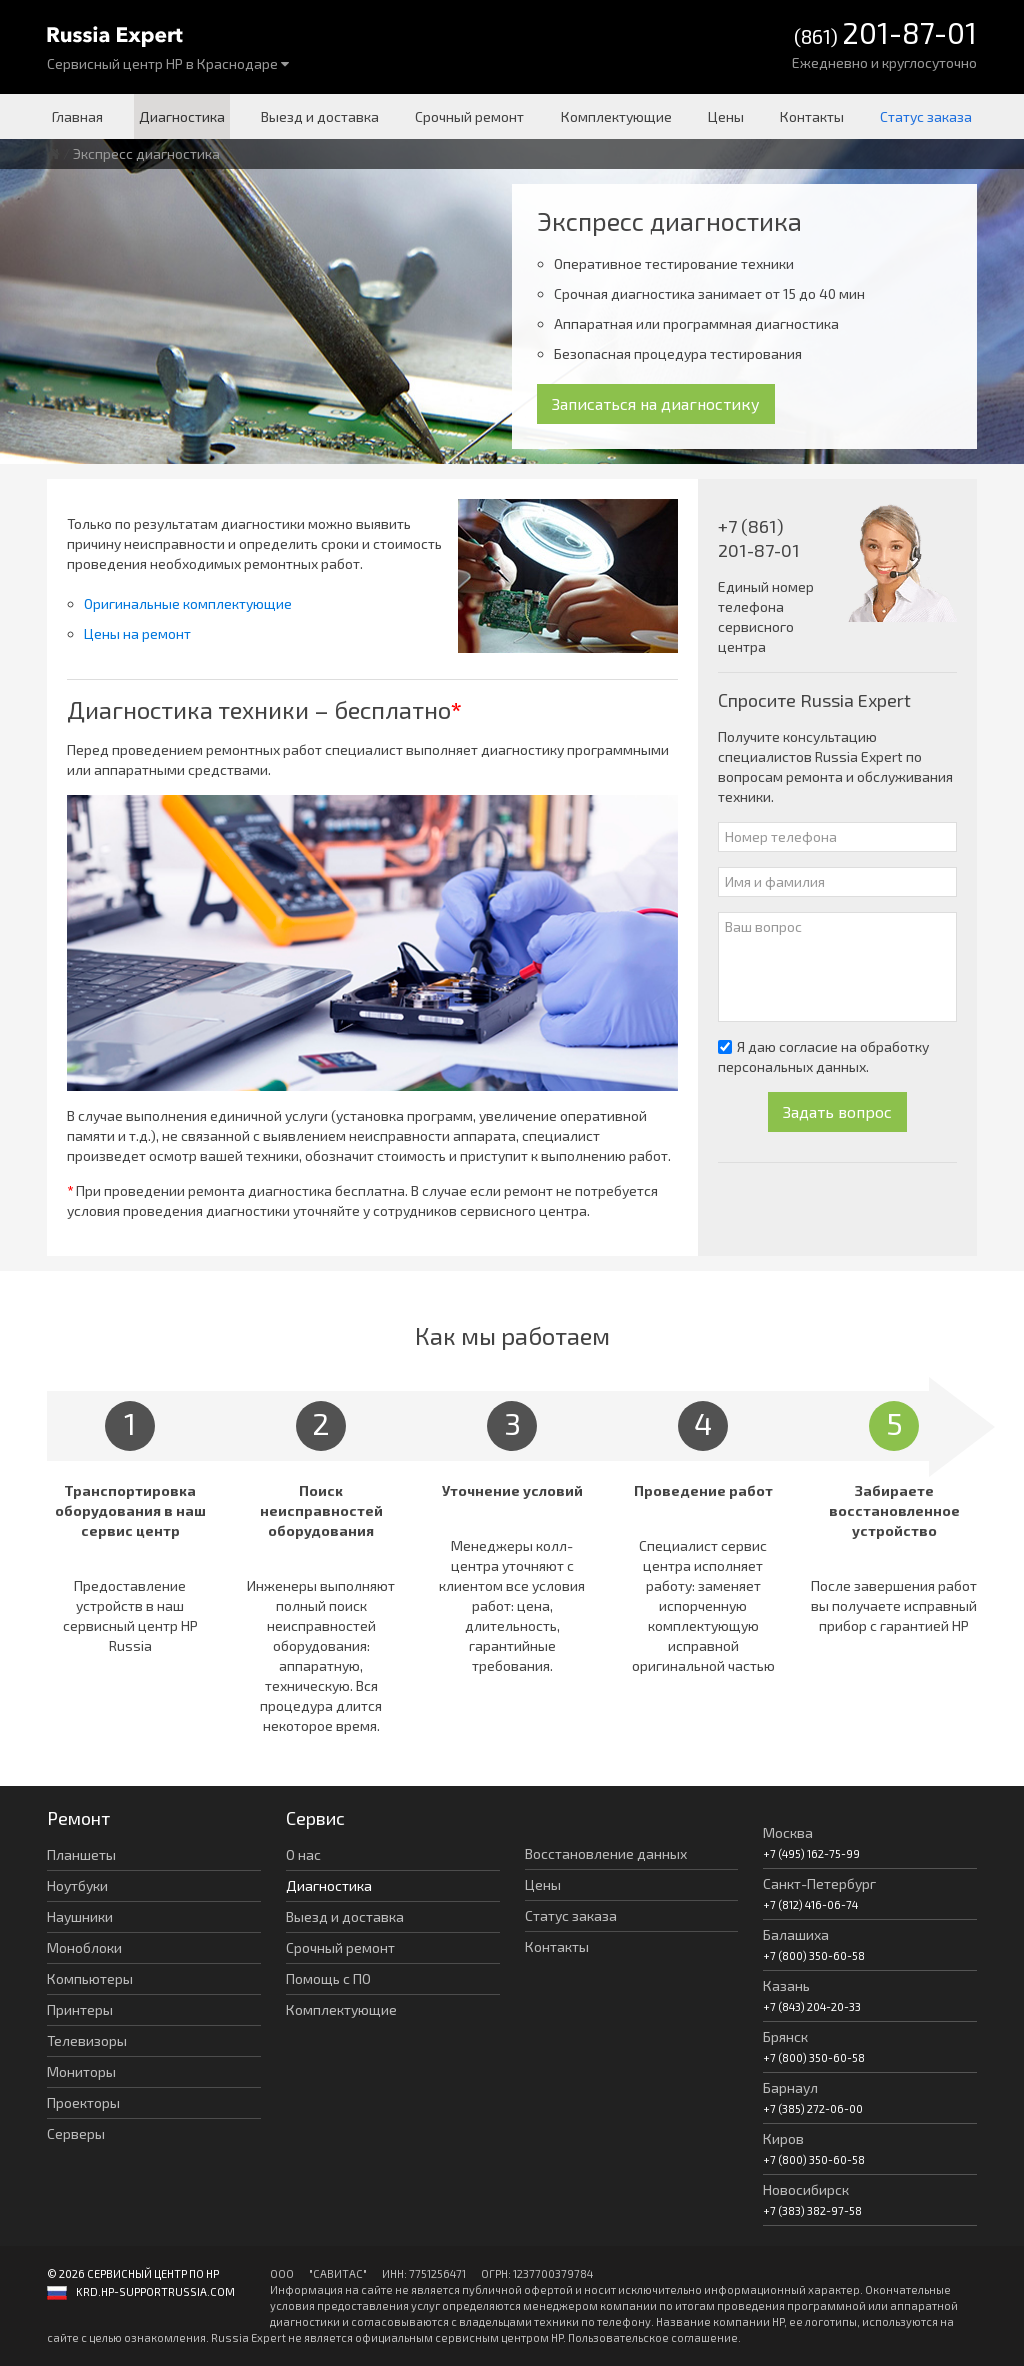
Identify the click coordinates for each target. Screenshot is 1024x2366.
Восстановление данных (606, 1853)
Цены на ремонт (137, 633)
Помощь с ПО (328, 1978)
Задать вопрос (837, 1111)
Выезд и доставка (320, 116)
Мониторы (81, 2071)
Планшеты (81, 1854)
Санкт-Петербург (819, 1883)
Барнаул (790, 2087)
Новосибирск (806, 2189)
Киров (783, 2138)
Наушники (80, 1916)
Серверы (76, 2133)
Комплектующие (616, 116)
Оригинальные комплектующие (188, 603)
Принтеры (80, 2009)
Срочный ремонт (469, 116)
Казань (786, 1985)
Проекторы (83, 2102)
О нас (303, 1854)
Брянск (785, 2036)
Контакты (812, 116)
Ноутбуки (77, 1885)
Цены (726, 116)
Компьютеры (90, 1978)
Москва (788, 1832)
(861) (885, 34)
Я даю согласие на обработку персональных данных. (823, 1056)
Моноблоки (84, 1947)
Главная (77, 116)
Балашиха (796, 1934)
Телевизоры (87, 2040)
